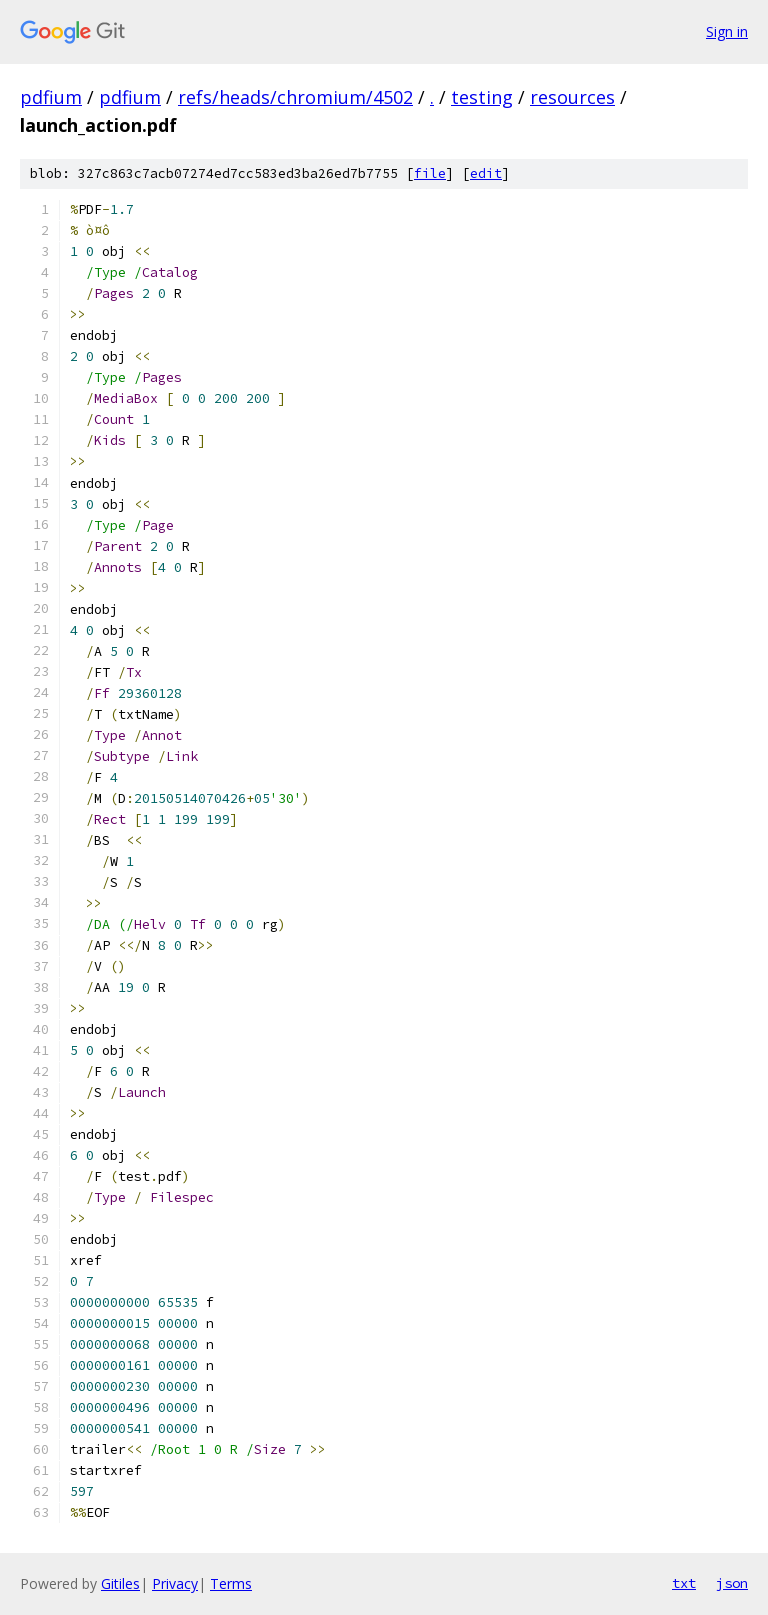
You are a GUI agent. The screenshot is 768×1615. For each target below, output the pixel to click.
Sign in (727, 31)
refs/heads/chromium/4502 (295, 97)
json (732, 1583)
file (430, 173)
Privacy (175, 1583)
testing (482, 97)
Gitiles (120, 1583)
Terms (231, 1583)
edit (486, 173)
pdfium (51, 97)
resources (572, 97)
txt (684, 1583)
